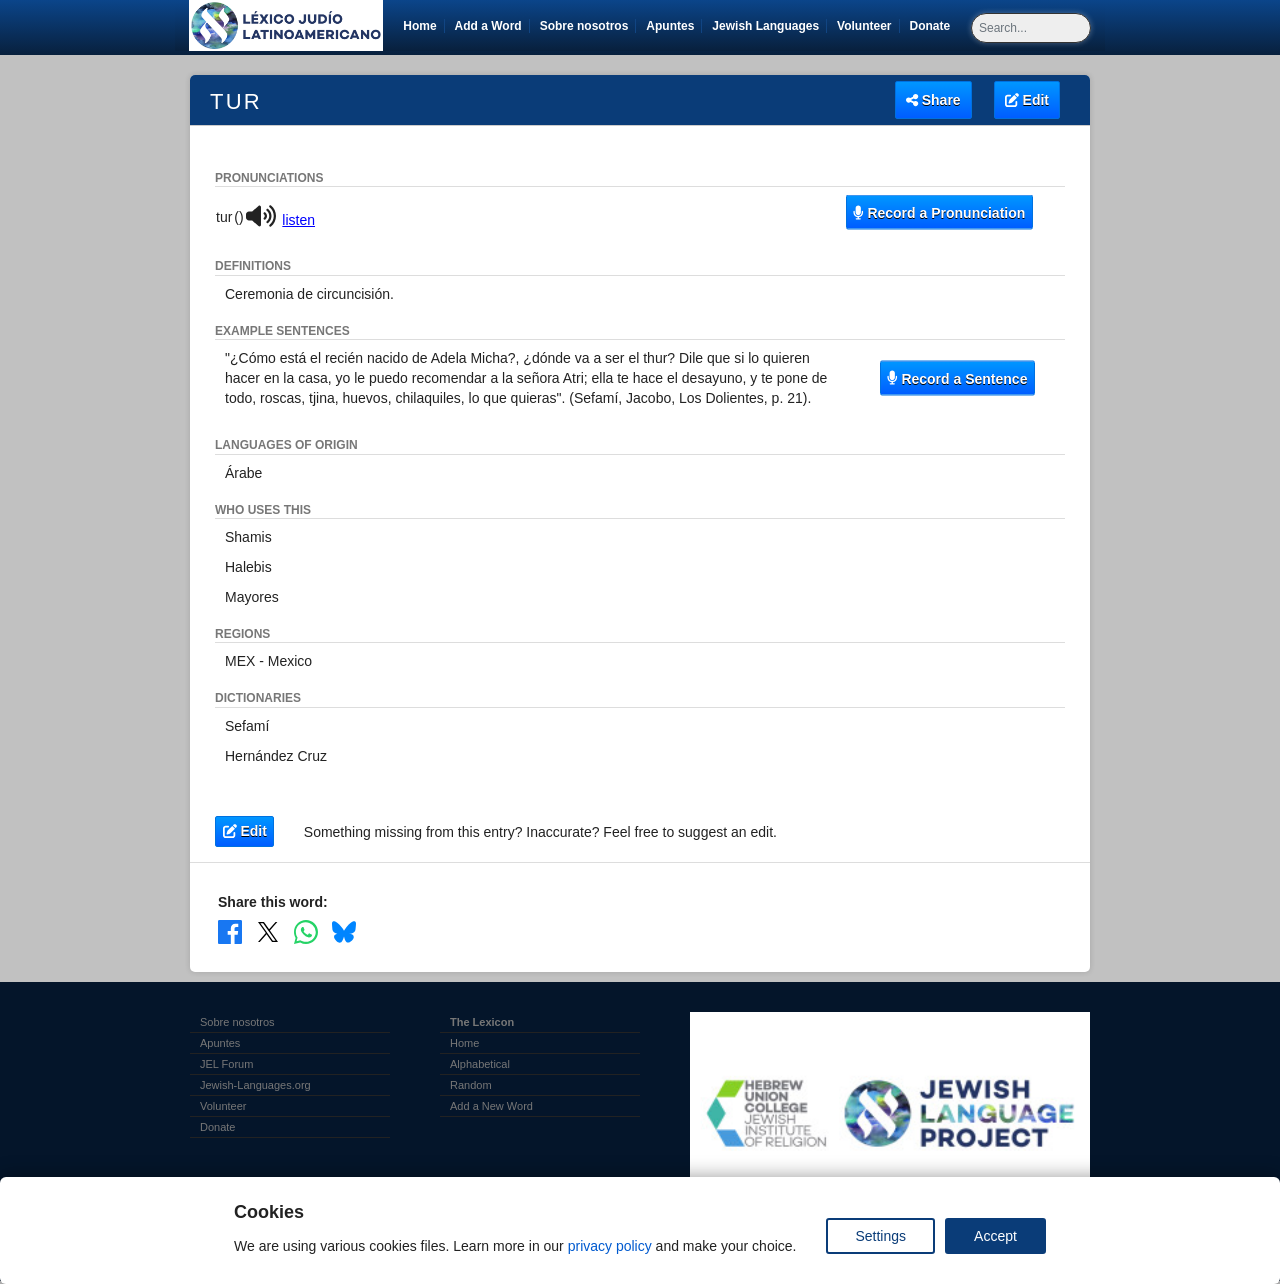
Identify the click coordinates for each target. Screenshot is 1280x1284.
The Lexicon (482, 1022)
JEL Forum (226, 1064)
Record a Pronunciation (939, 212)
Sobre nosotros (584, 26)
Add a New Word (491, 1106)
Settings (880, 1236)
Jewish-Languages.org (255, 1085)
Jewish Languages (769, 26)
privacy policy (610, 1246)
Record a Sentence (957, 378)
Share (933, 100)
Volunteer (867, 26)
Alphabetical (480, 1064)
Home (419, 26)
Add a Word (488, 26)
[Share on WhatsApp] (306, 932)
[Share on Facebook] (230, 932)
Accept (995, 1236)
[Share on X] (268, 932)
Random (471, 1085)
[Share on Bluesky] (344, 932)
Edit (1027, 100)
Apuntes (670, 26)
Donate (934, 26)
